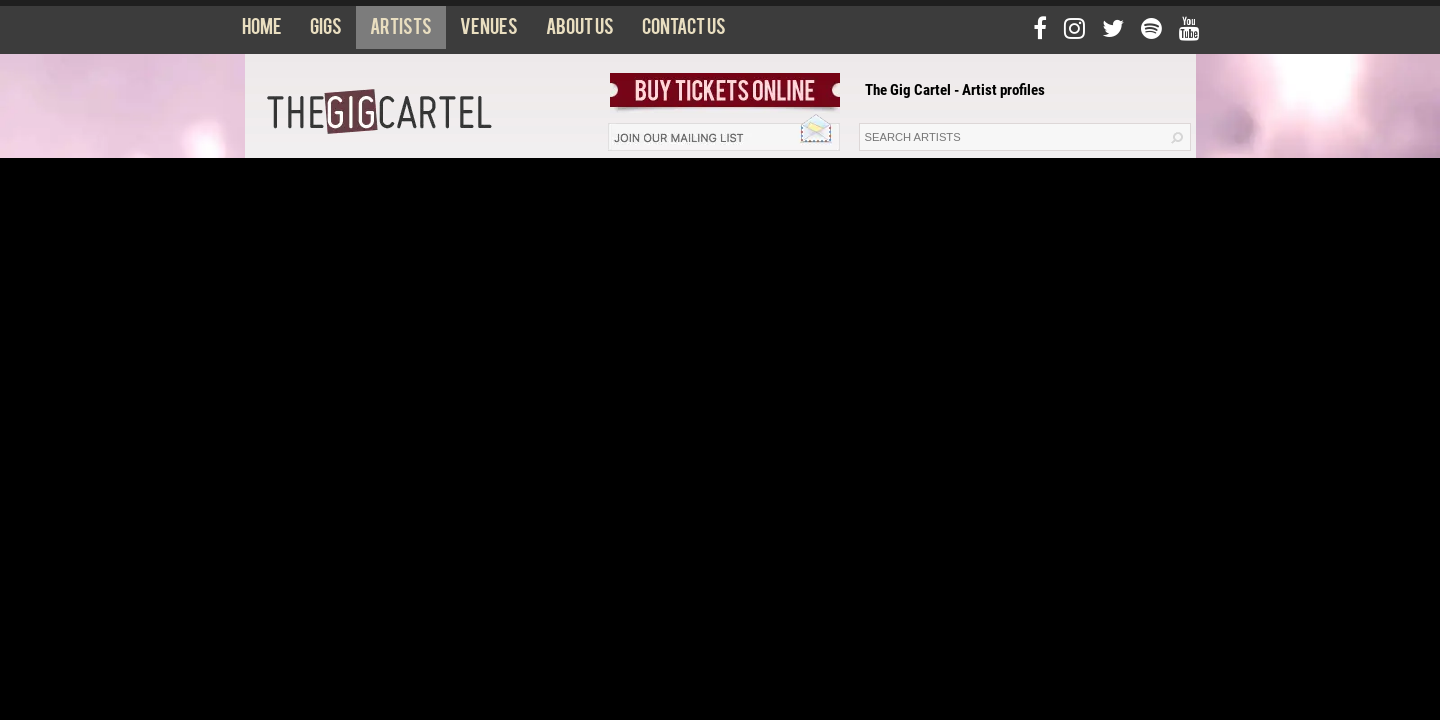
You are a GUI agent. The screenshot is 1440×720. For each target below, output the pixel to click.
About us (580, 31)
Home (262, 31)
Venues (489, 31)
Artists (401, 31)
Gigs (326, 31)
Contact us (684, 31)
